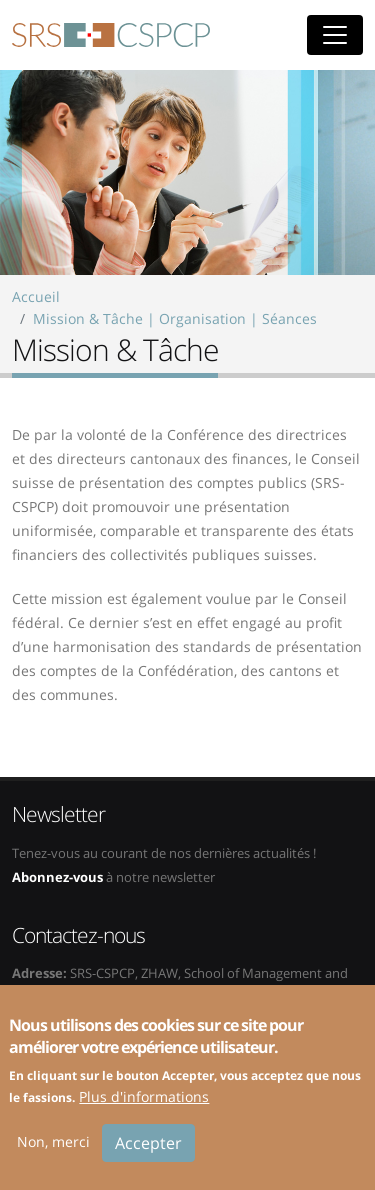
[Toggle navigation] (335, 35)
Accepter (148, 1155)
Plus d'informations (144, 1108)
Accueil (36, 296)
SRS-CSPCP (111, 35)
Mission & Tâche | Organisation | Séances (175, 318)
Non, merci (53, 1153)
